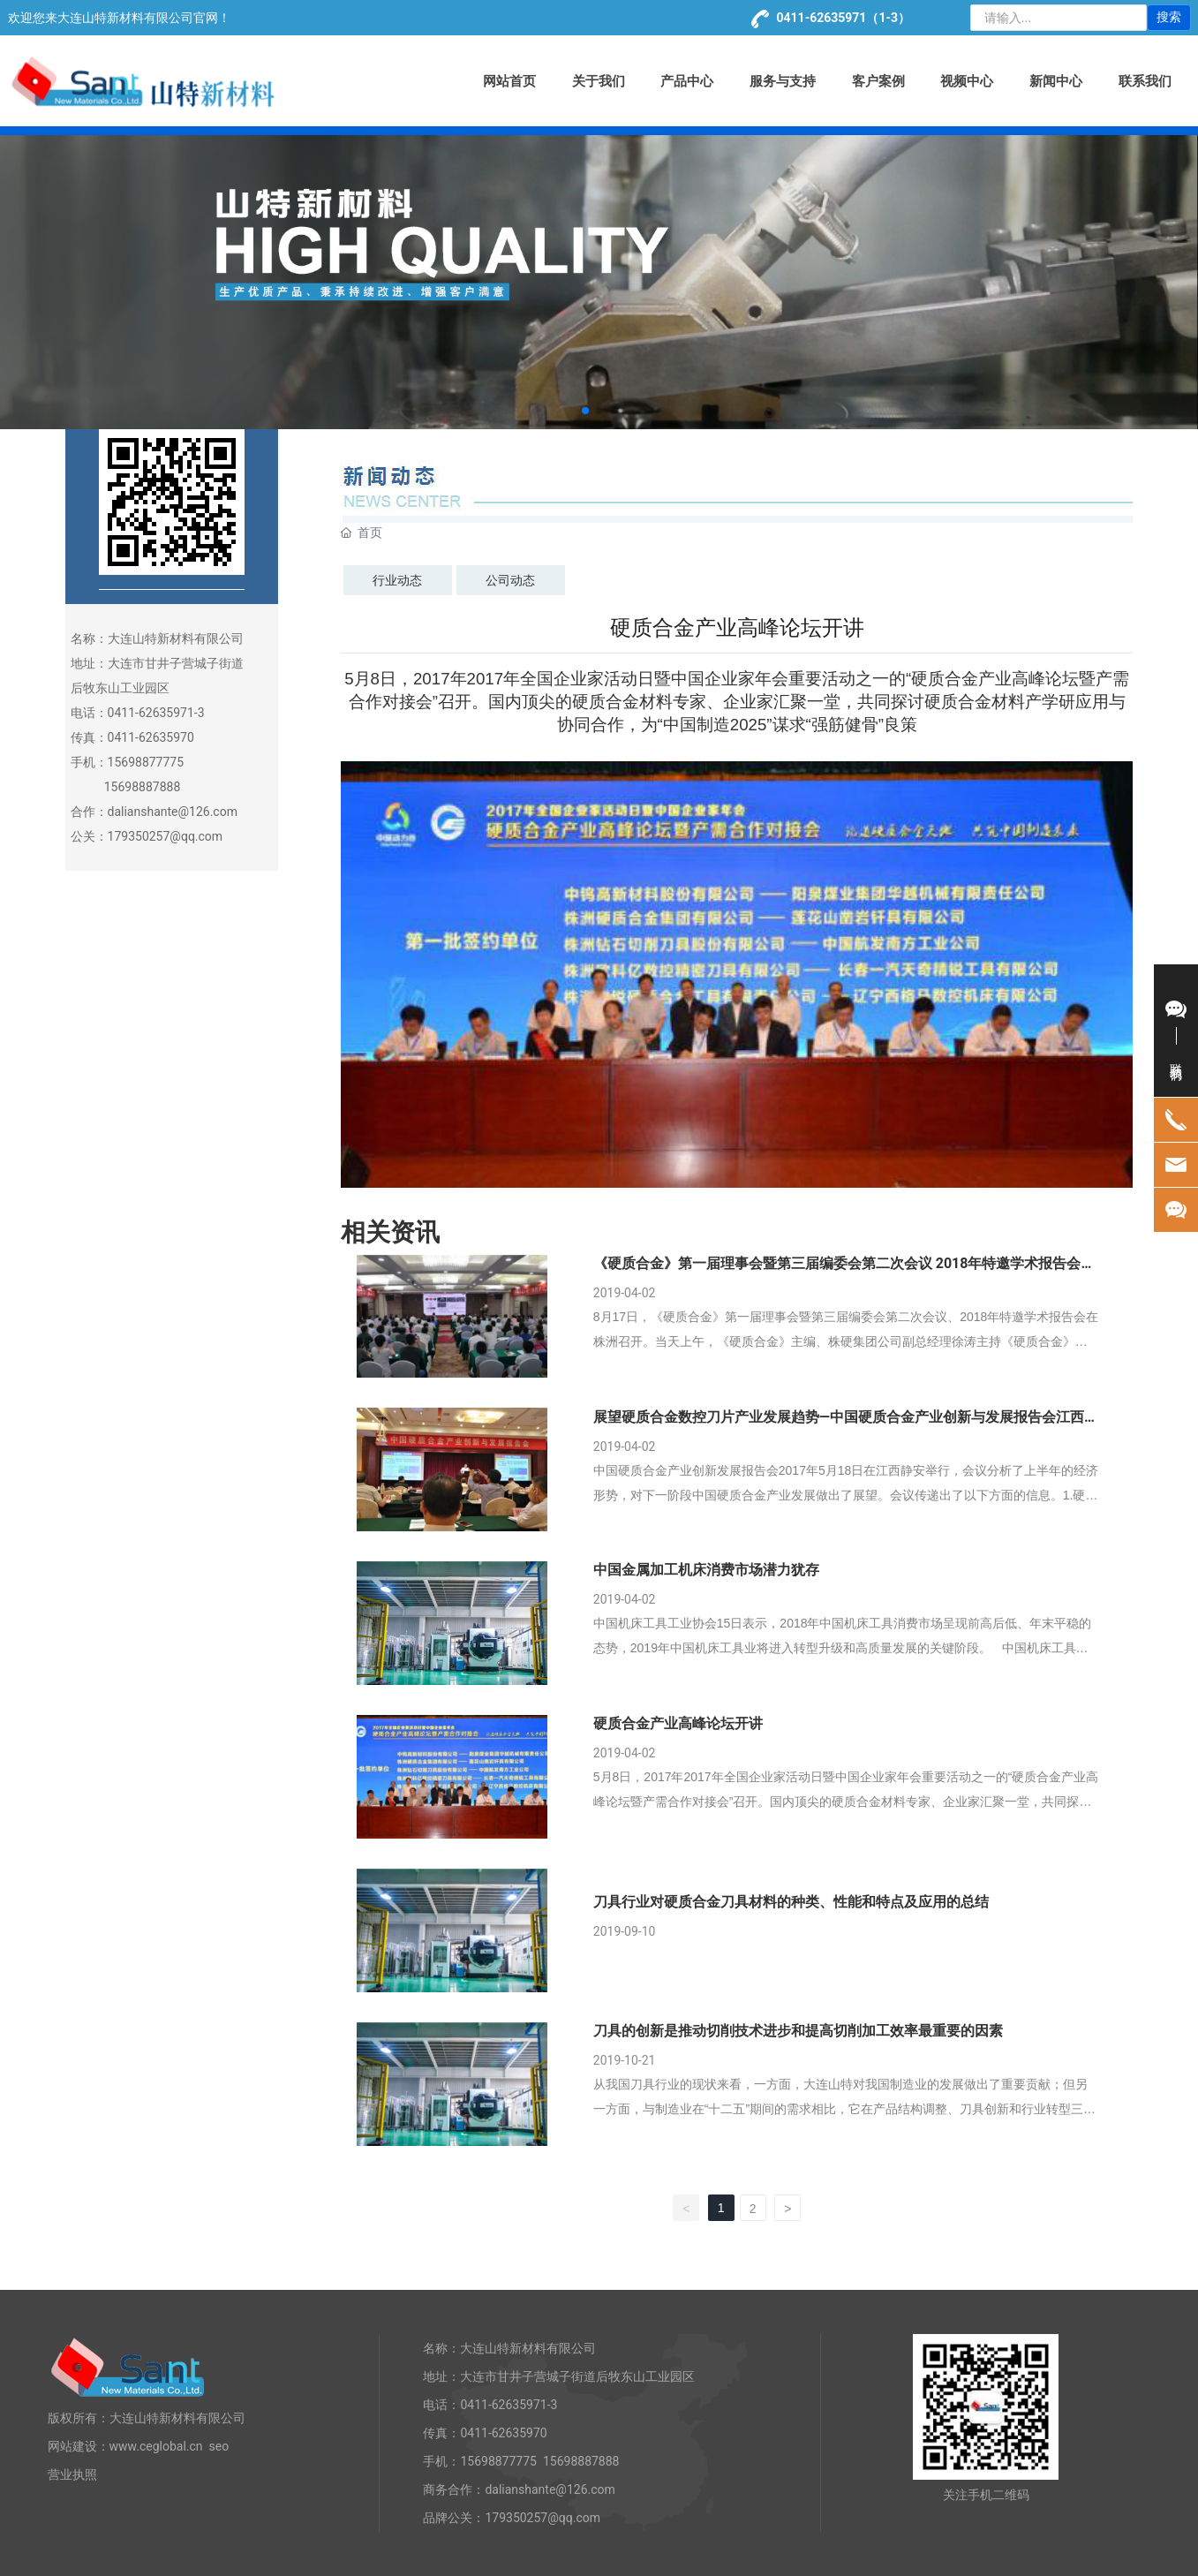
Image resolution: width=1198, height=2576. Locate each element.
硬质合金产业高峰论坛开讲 (678, 1723)
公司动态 (510, 580)
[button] (585, 410)
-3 (199, 713)
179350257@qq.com (165, 836)
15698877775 (146, 762)
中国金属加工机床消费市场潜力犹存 (706, 1569)
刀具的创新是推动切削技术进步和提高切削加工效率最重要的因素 (798, 2030)
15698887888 (142, 787)
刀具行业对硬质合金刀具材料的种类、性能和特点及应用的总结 (791, 1901)
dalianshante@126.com (172, 812)
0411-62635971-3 (508, 2405)
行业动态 (397, 580)
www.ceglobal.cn (156, 2446)
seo (219, 2446)
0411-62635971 (822, 18)
